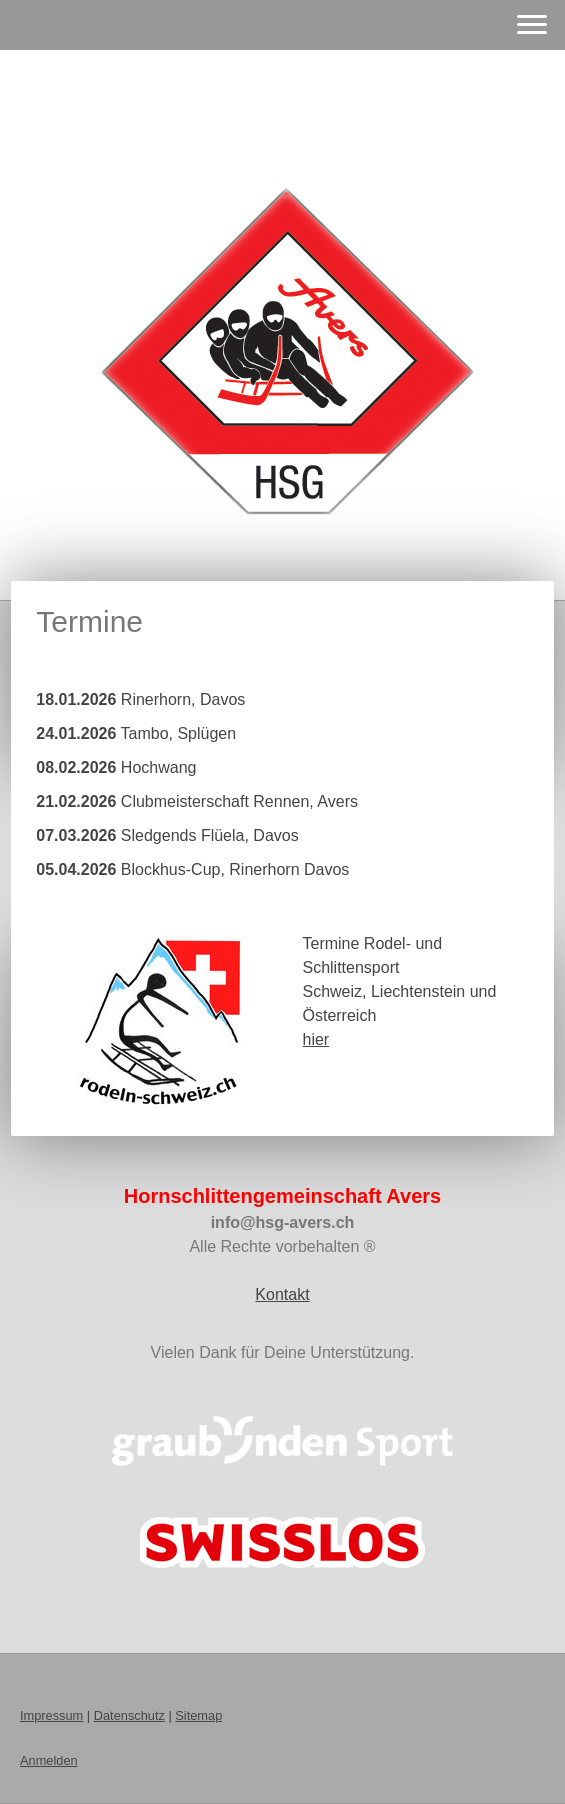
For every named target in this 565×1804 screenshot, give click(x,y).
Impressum (51, 1715)
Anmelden (49, 1760)
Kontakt (282, 1294)
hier (315, 1039)
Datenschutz (129, 1715)
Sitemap (198, 1715)
